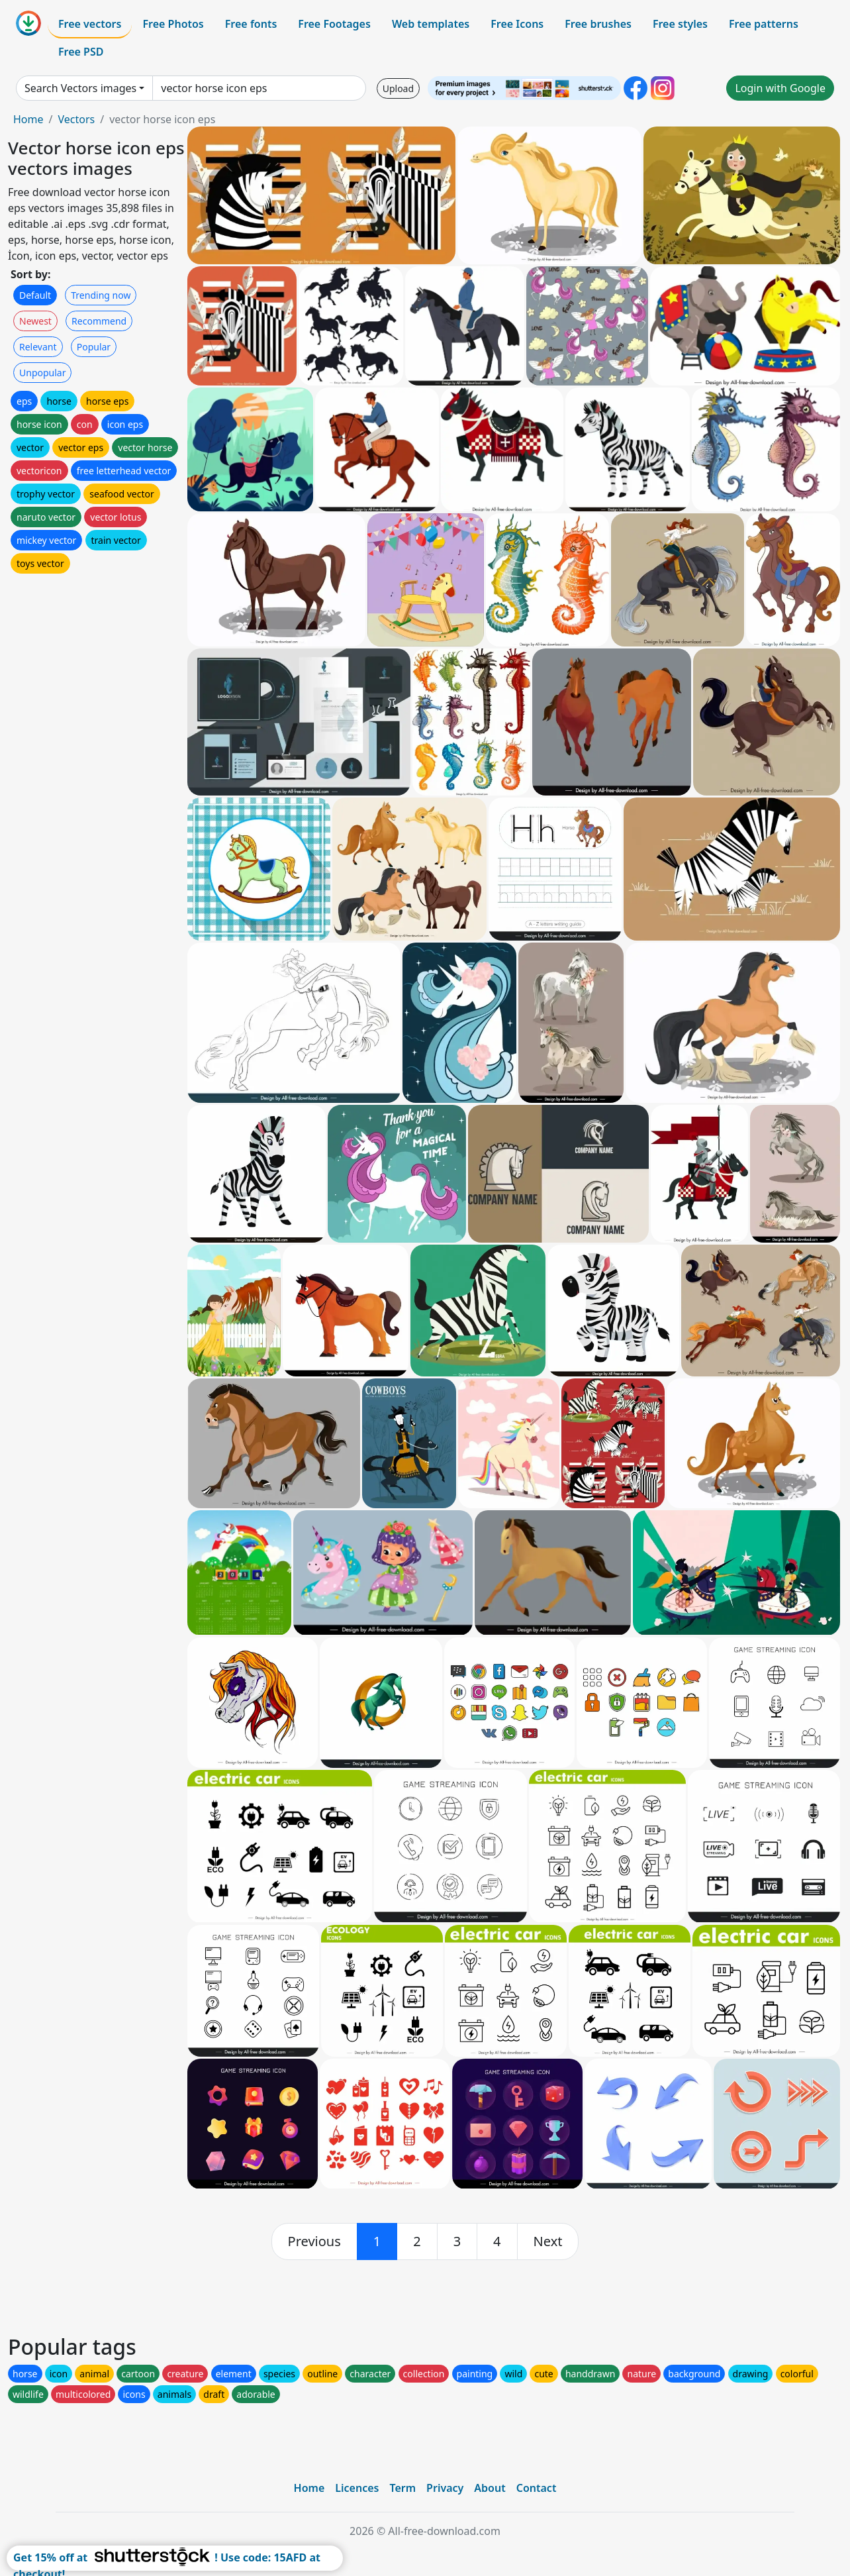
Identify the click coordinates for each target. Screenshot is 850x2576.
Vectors (76, 119)
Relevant (38, 346)
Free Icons (517, 24)
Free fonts (251, 24)
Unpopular (42, 372)
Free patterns (763, 24)
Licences (357, 2488)
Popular (94, 346)
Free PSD (80, 51)
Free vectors (89, 24)
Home (28, 119)
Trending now (100, 295)
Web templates (430, 24)
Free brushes (598, 24)
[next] (548, 2241)
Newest (35, 321)
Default (35, 295)
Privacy (444, 2488)
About (489, 2488)
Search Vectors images (80, 88)
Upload (398, 88)
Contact (536, 2488)
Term (402, 2488)
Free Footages (334, 24)
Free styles (680, 24)
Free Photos (172, 24)
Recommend (98, 321)
